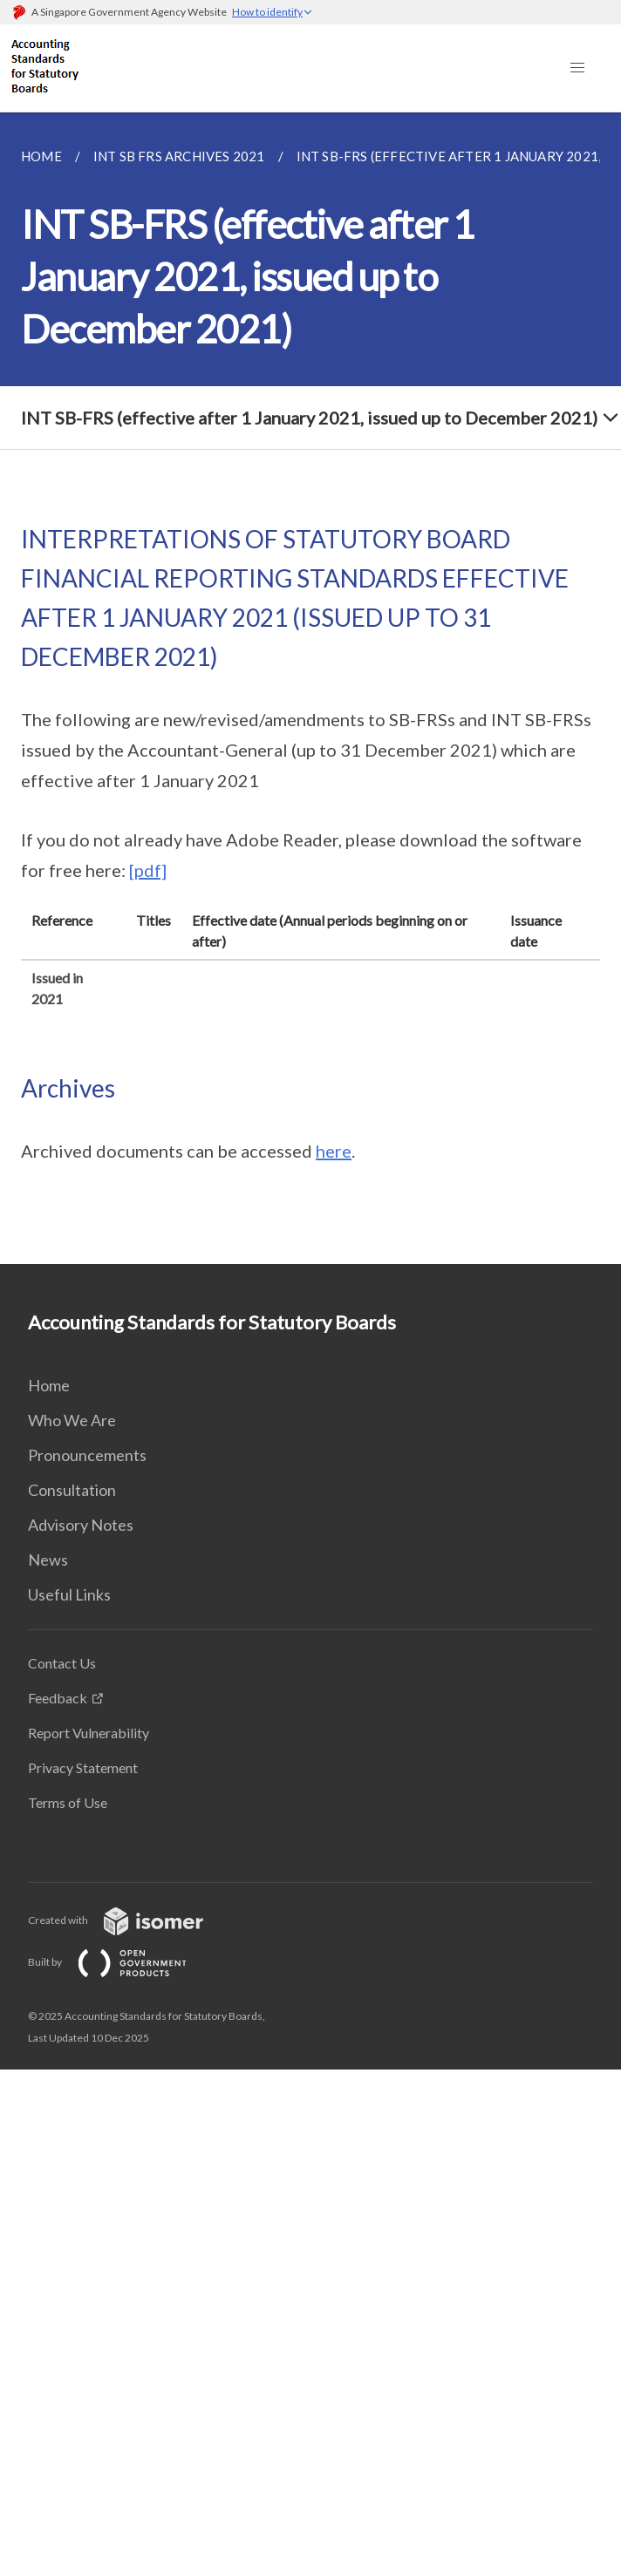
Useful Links (69, 1594)
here (333, 1150)
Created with (129, 1920)
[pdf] (148, 870)
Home (49, 1385)
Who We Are (72, 1420)
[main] (310, 688)
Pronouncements (87, 1455)
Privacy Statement (83, 1767)
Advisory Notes (80, 1524)
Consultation (72, 1489)
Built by (121, 1961)
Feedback (57, 1697)
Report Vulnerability (88, 1732)
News (48, 1559)
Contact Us (62, 1663)
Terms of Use (67, 1802)
